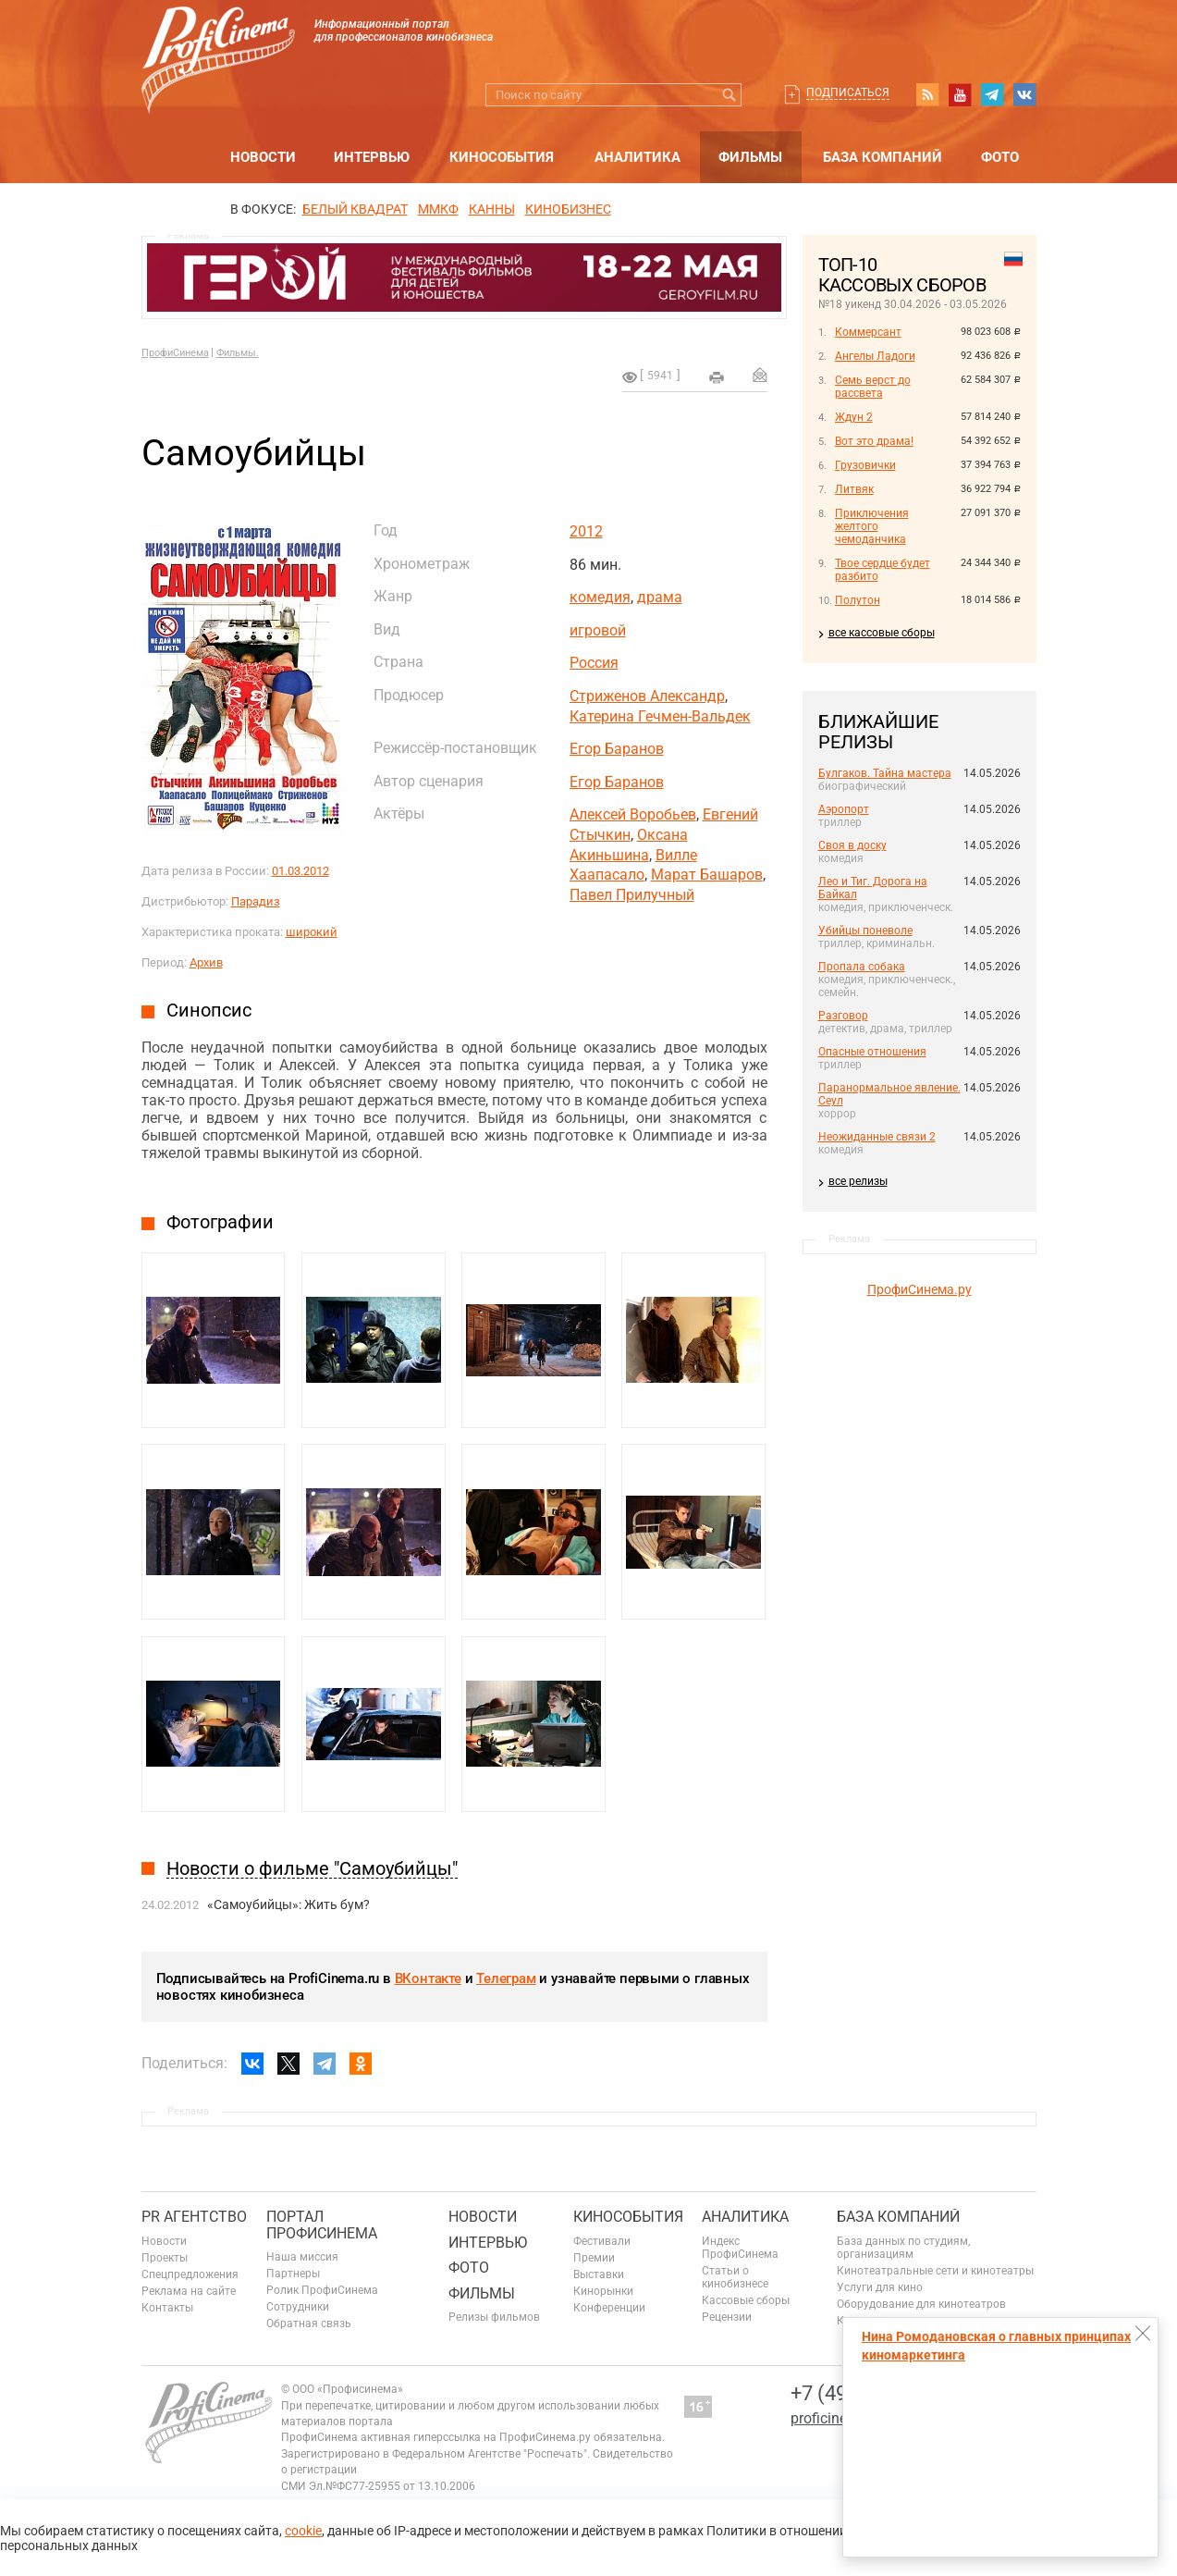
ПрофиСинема (175, 353)
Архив (206, 962)
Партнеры (293, 2273)
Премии (594, 2257)
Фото (1000, 157)
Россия (594, 663)
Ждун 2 (854, 417)
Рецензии (727, 2317)
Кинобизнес (568, 209)
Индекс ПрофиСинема (740, 2248)
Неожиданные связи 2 (877, 1136)
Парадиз (255, 901)
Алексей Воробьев (633, 814)
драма (659, 597)
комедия (600, 597)
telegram (992, 94)
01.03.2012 (300, 871)
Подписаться (847, 92)
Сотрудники (297, 2306)
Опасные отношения (872, 1051)
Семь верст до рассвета (873, 387)
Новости (263, 157)
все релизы (858, 1181)
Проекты (164, 2257)
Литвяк (854, 489)
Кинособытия (501, 157)
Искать (730, 94)
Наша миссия (302, 2256)
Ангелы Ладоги (875, 356)
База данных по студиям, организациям (903, 2248)
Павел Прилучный (632, 895)
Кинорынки (603, 2291)
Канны (492, 209)
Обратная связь (308, 2323)
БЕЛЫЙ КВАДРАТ (355, 209)
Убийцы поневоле (865, 930)
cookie (303, 2530)
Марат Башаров (707, 874)
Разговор (843, 1015)
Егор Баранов (617, 749)
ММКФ (438, 209)
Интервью (372, 157)
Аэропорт (843, 809)
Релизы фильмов (494, 2317)
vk (1024, 94)
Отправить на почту (760, 374)
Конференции (609, 2307)
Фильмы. (237, 353)
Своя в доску (852, 845)
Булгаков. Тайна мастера (884, 773)
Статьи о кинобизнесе (735, 2277)
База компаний (882, 157)
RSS (927, 94)
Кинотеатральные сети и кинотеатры (935, 2270)
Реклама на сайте (188, 2291)
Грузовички (865, 465)
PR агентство (194, 2216)
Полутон (857, 600)
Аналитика (637, 157)
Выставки (598, 2274)
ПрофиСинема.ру (919, 1289)
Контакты (167, 2307)
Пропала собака (861, 966)
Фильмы (750, 157)
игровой (598, 630)
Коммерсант (868, 332)
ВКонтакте (428, 1978)
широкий (311, 932)
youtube (960, 94)
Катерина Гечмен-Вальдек (660, 716)
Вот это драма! (874, 441)
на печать (716, 377)
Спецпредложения (190, 2274)
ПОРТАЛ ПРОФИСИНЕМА (321, 2225)
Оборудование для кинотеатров (921, 2304)
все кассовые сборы (881, 632)
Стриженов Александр (647, 696)
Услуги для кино (880, 2287)
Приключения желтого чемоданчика (872, 526)
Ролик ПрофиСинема (322, 2290)
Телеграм (505, 1978)
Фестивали (602, 2241)
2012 (586, 531)
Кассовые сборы (746, 2300)
